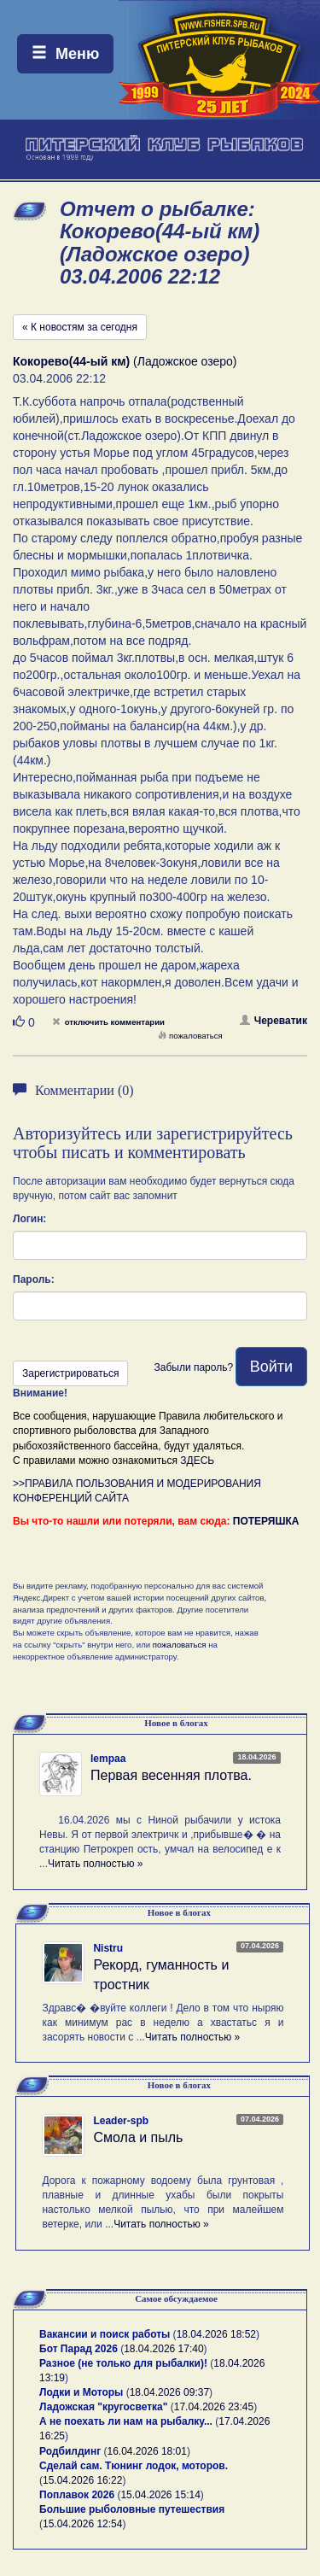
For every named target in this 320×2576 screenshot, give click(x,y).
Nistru (108, 1948)
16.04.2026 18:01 (147, 2451)
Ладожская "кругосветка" (105, 2407)
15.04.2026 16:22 (82, 2480)
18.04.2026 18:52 (216, 2334)
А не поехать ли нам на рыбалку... (125, 2421)
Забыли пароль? (193, 1367)
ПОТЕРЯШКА (266, 1521)
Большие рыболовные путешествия (131, 2509)
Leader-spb (120, 2121)
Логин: (29, 1219)
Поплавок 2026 (76, 2495)
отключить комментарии (108, 1022)
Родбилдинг (70, 2451)
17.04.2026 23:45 (213, 2407)
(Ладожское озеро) (125, 361)
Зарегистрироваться (70, 1373)
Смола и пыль (138, 2137)
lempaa (107, 1759)
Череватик (273, 1021)
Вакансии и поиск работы (104, 2334)
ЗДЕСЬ (197, 1461)
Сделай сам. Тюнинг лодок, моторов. (133, 2466)
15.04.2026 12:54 (82, 2524)
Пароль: (34, 1279)
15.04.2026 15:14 (160, 2495)
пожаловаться (190, 1035)
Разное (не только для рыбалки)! (123, 2363)
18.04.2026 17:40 (163, 2349)
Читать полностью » (95, 1864)
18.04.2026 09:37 (169, 2392)
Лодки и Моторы (81, 2392)
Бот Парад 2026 (78, 2349)
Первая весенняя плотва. (171, 1775)
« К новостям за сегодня (79, 327)
